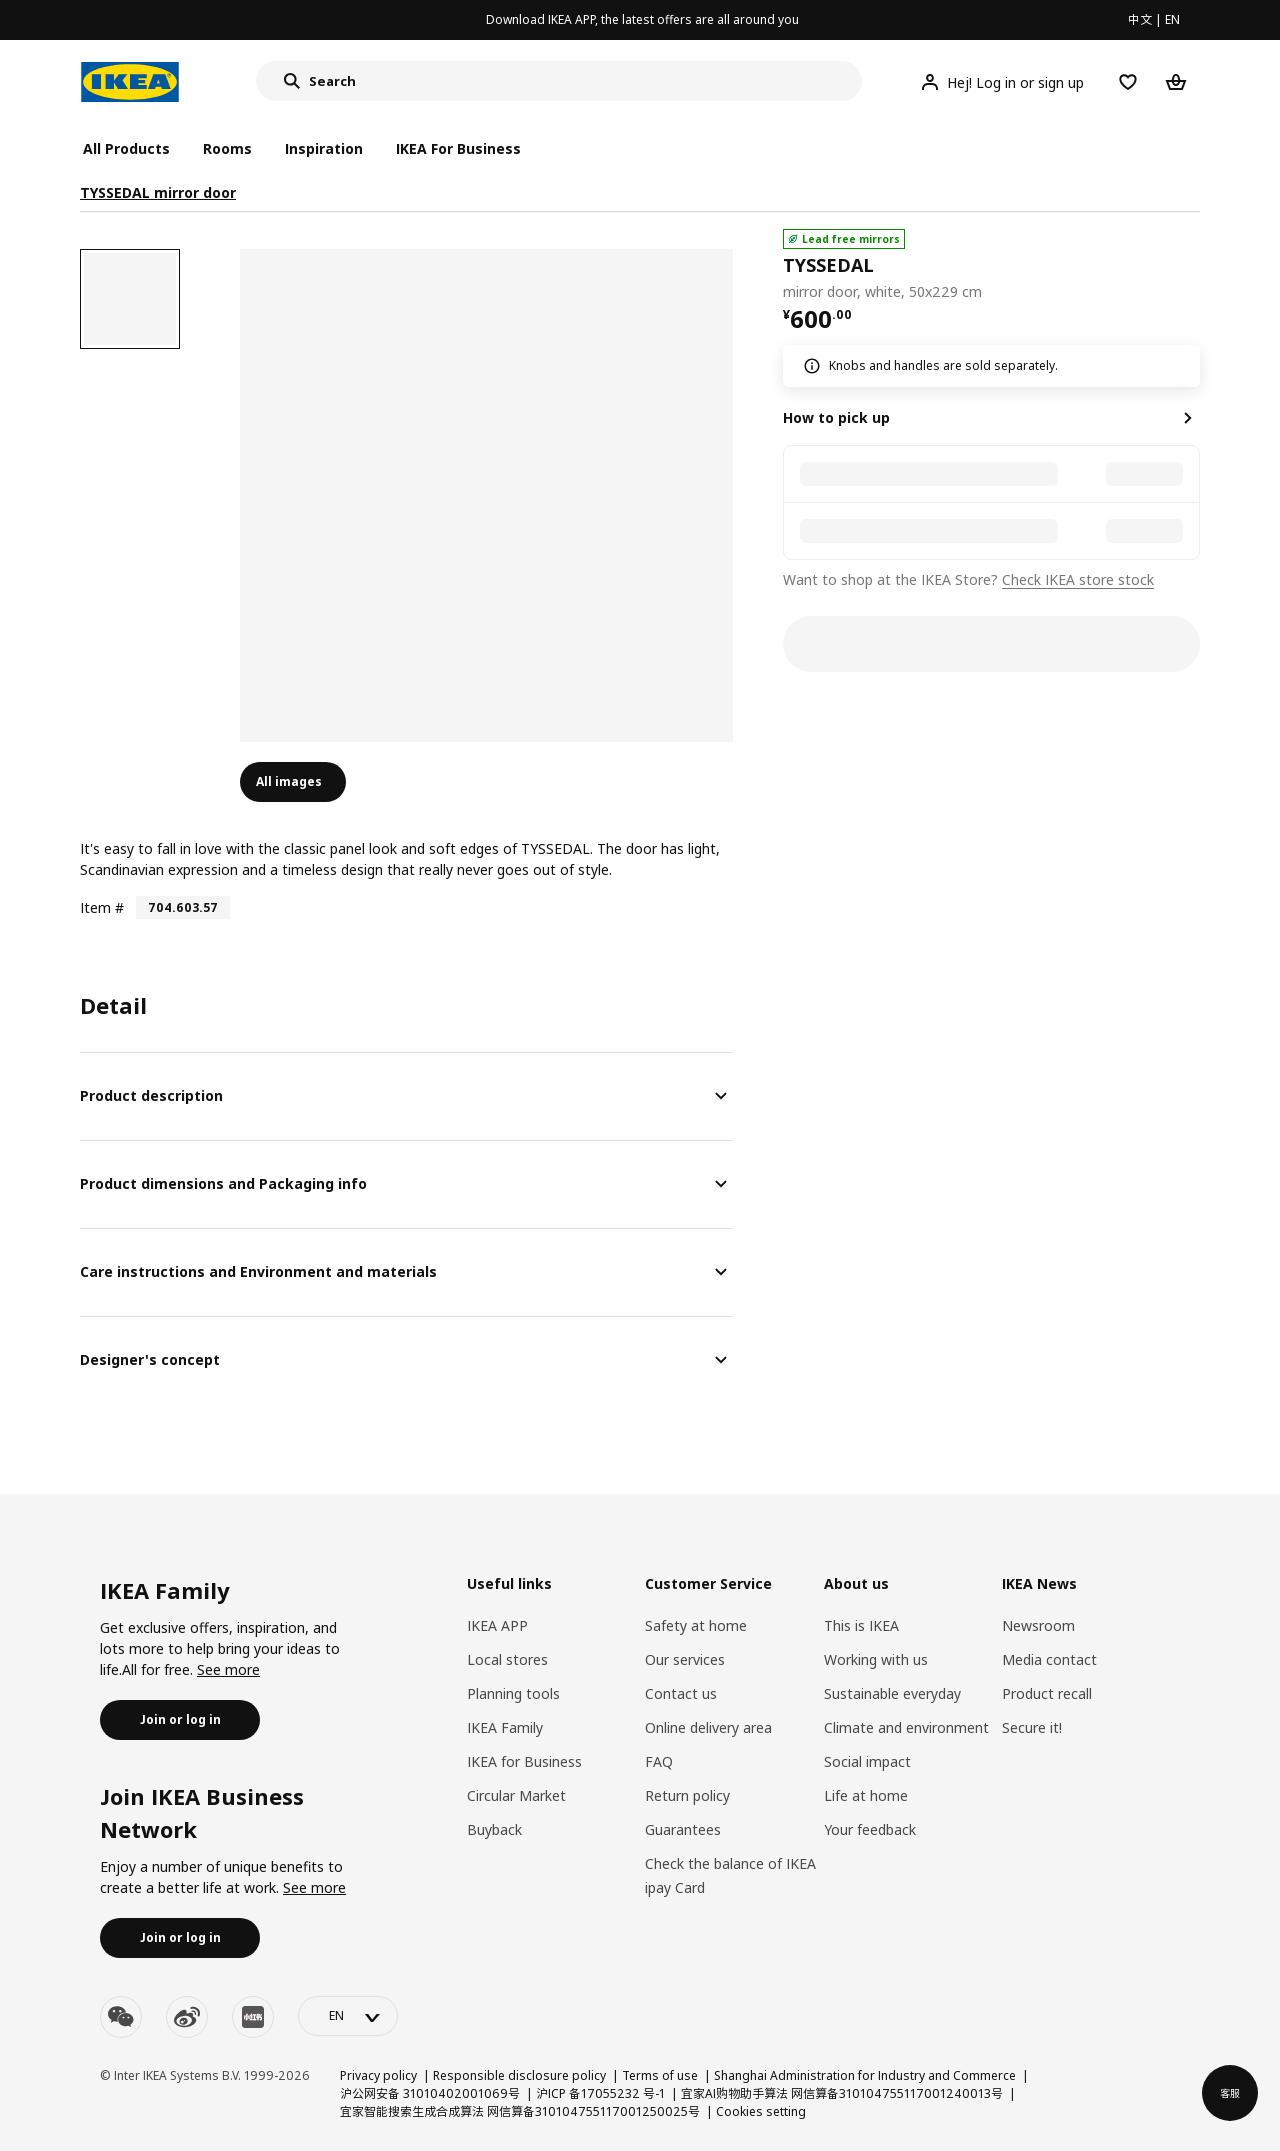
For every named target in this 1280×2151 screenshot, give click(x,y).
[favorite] (1192, 266)
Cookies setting (761, 2111)
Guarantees (683, 1829)
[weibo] (187, 2017)
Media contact (1049, 1659)
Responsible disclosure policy (519, 2075)
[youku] (253, 2017)
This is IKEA (861, 1625)
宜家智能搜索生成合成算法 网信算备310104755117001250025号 (520, 2111)
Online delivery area (708, 1727)
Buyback (494, 1829)
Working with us (876, 1659)
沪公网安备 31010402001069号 (430, 2093)
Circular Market (516, 1795)
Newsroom (1038, 1625)
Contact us (681, 1693)
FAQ (659, 1761)
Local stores (507, 1659)
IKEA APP (497, 1625)
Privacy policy (378, 2075)
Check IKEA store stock (1078, 579)
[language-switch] (348, 2016)
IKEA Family (505, 1727)
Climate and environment (906, 1727)
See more (228, 1669)
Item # (102, 907)
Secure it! (1032, 1727)
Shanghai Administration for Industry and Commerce (865, 2075)
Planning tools (513, 1693)
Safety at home (696, 1625)
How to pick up (836, 417)
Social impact (867, 1761)
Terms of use (660, 2075)
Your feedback (870, 1829)
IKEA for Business (524, 1761)
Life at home (866, 1795)
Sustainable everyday (892, 1693)
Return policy (687, 1795)
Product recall (1047, 1693)
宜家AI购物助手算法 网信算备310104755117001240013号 (842, 2093)
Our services (685, 1659)
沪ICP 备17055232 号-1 (600, 2093)
